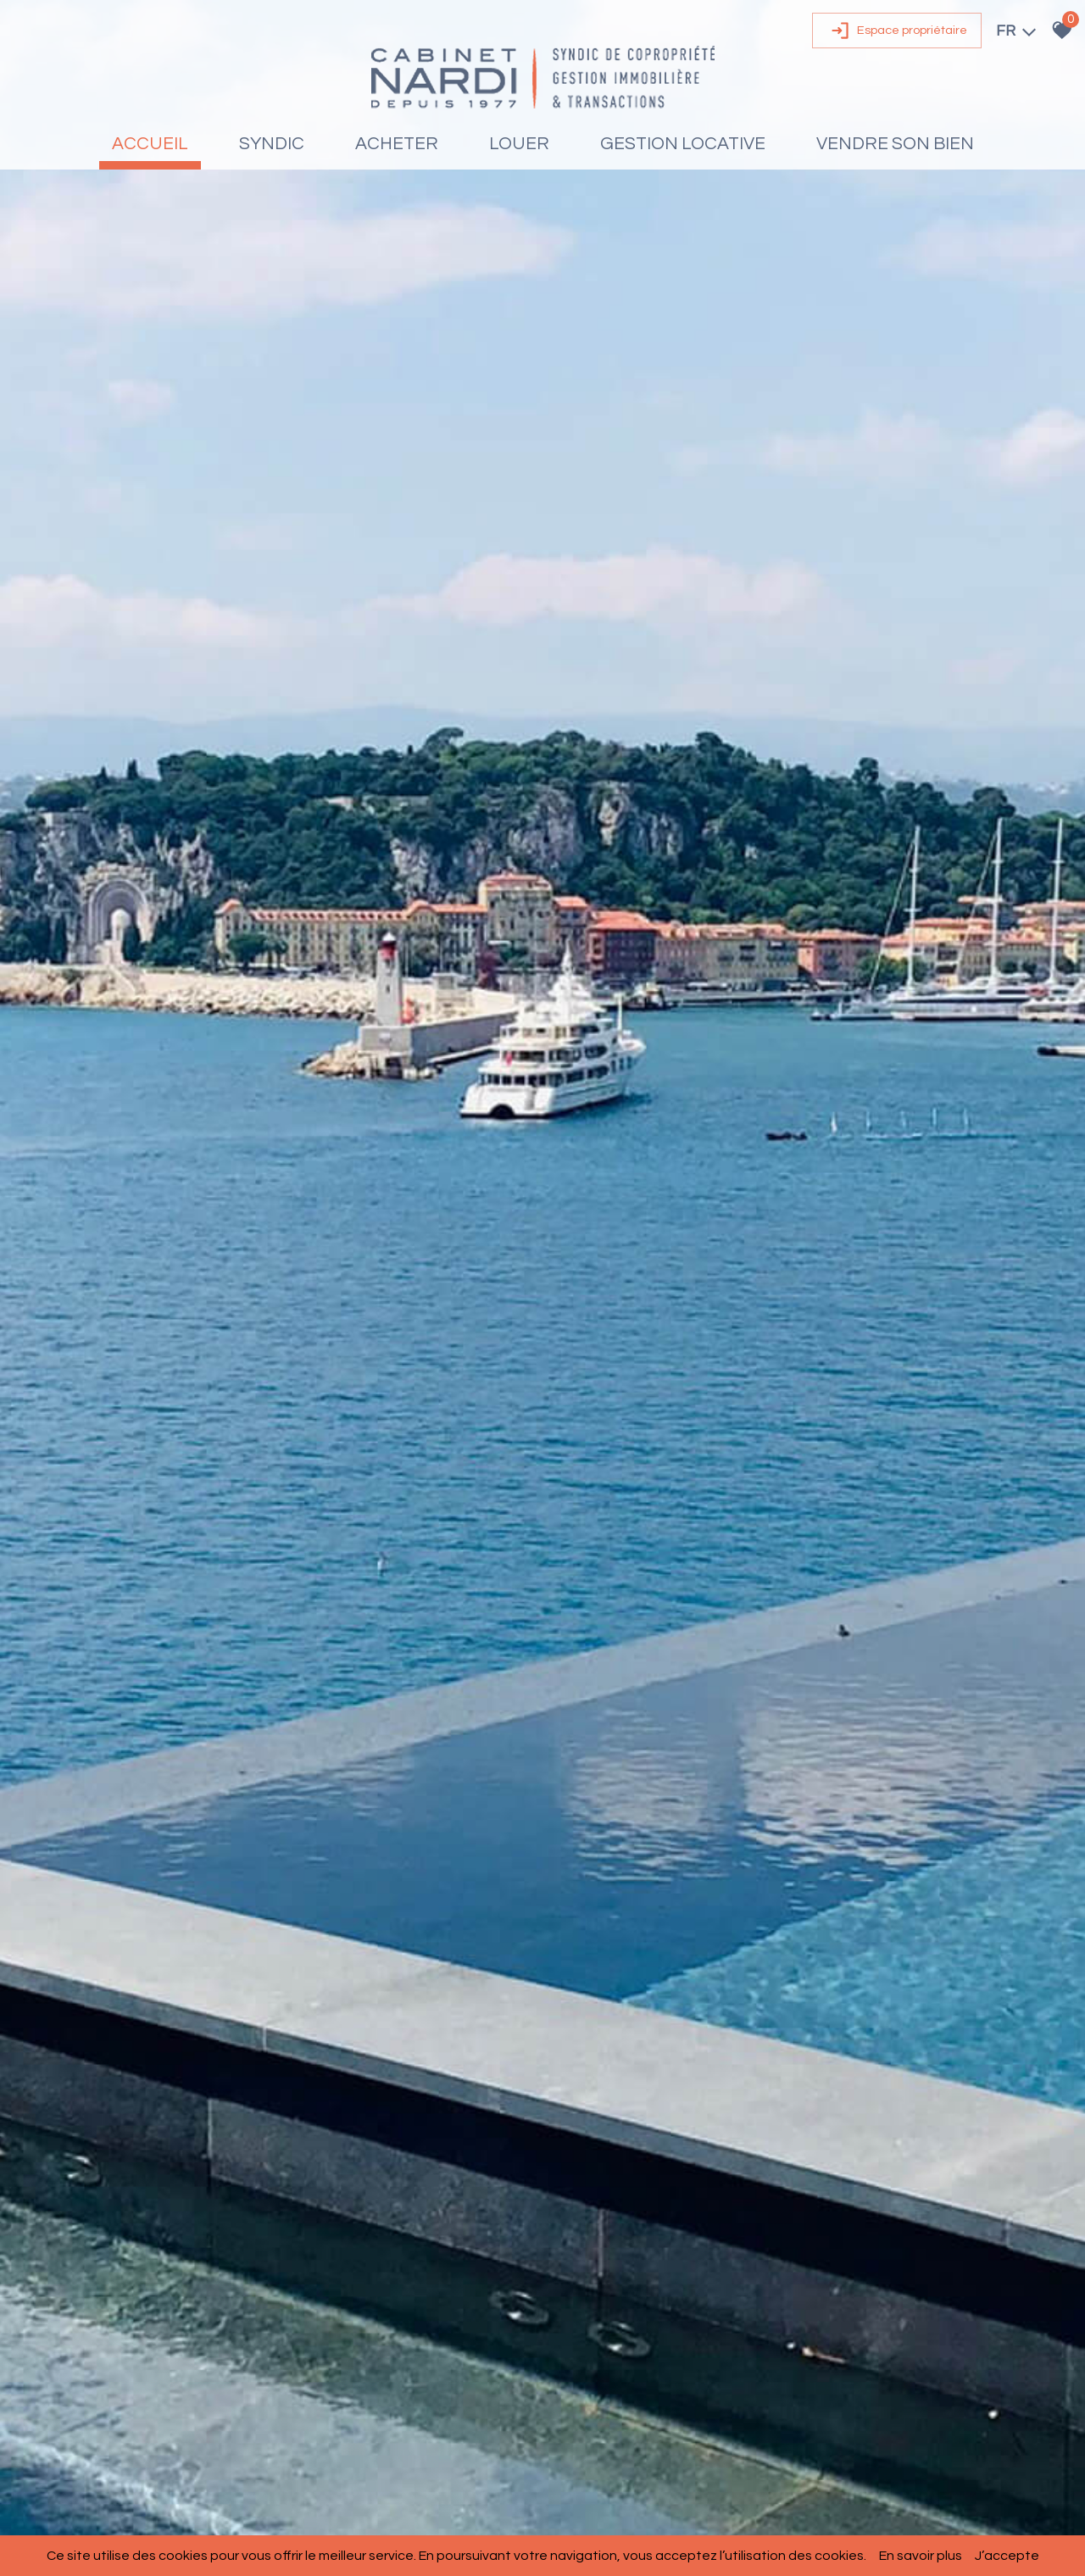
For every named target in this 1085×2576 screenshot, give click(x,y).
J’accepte (1007, 2555)
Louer (519, 144)
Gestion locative (682, 144)
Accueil (150, 144)
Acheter (396, 144)
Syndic (271, 144)
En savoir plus (920, 2555)
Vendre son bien (895, 144)
